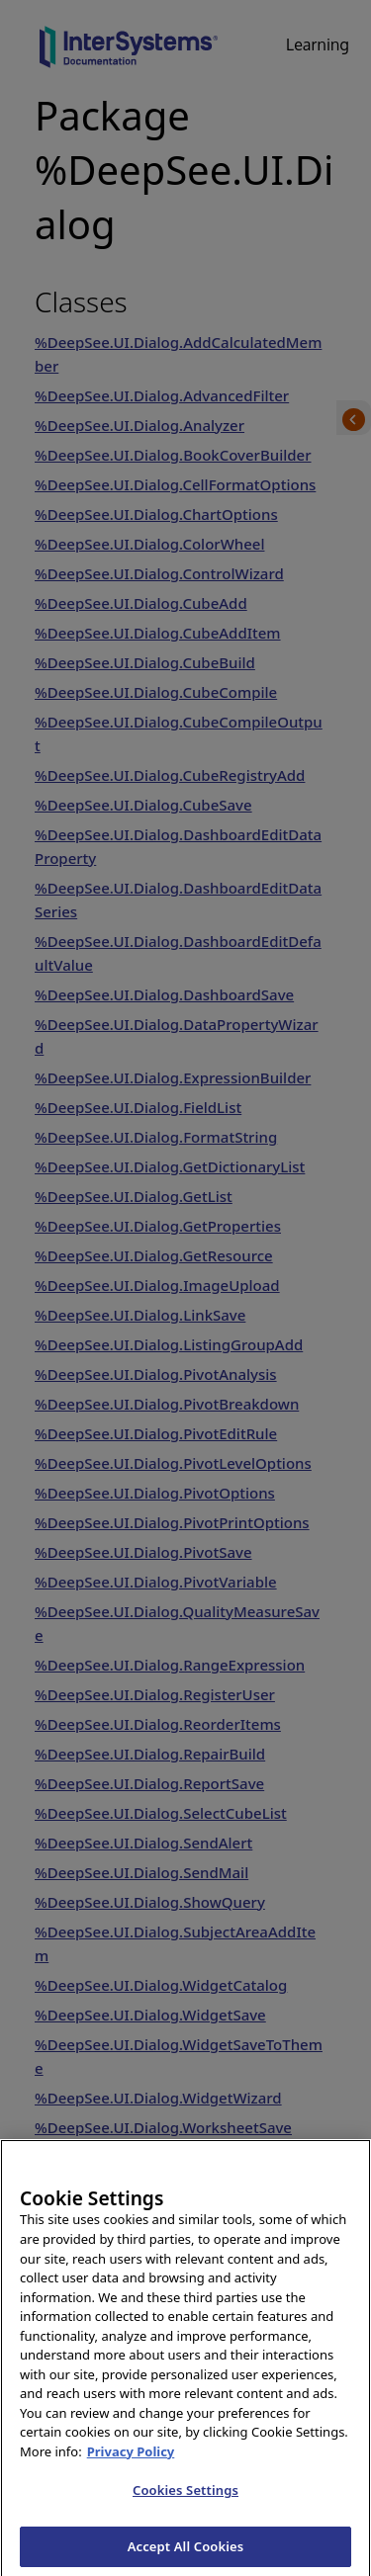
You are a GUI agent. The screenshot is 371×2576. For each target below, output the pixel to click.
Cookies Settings (185, 2504)
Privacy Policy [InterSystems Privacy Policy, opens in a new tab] (131, 2465)
